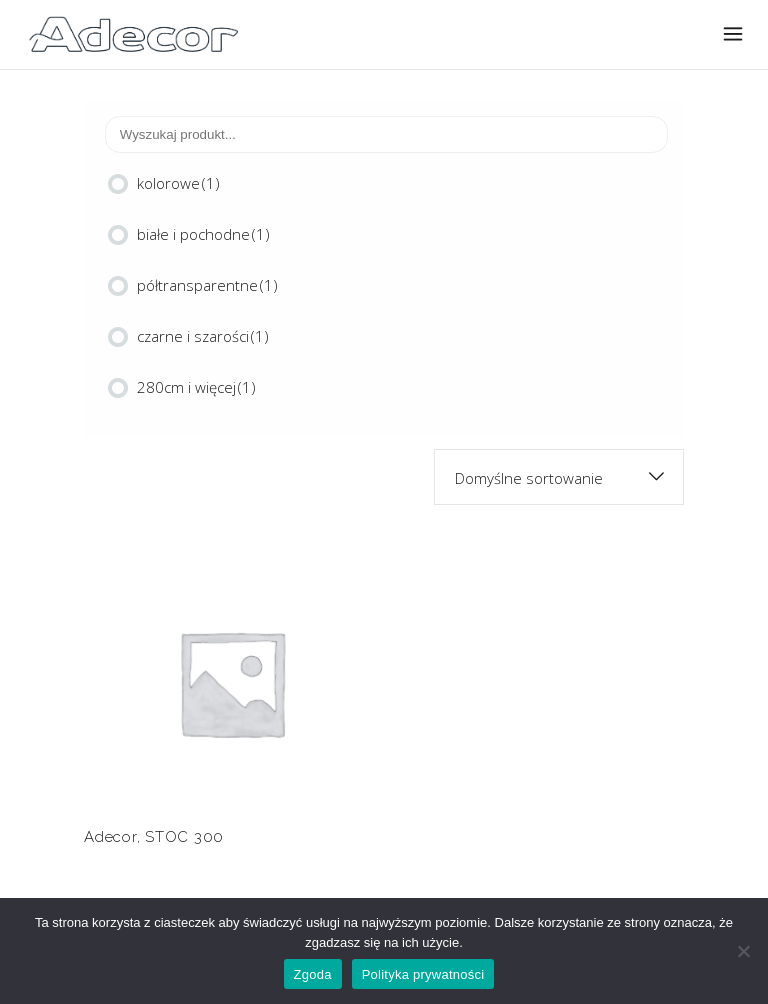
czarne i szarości (203, 336)
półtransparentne (207, 285)
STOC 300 (184, 837)
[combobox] (559, 477)
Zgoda (313, 974)
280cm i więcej (196, 387)
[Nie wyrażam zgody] (743, 951)
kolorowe (178, 183)
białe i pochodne (203, 234)
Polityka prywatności (423, 974)
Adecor (110, 837)
